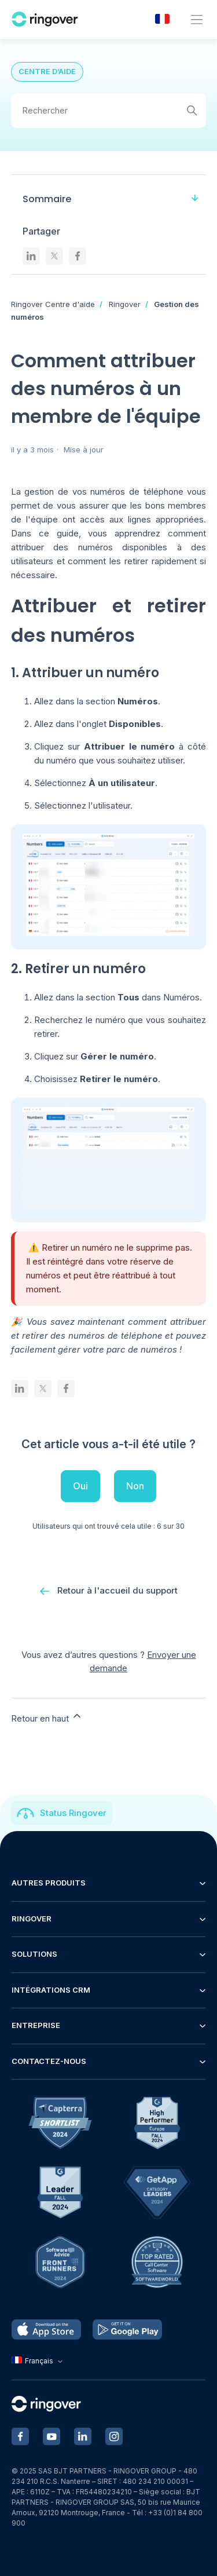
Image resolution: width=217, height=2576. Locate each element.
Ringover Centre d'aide (53, 304)
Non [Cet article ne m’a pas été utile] (135, 1486)
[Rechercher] (109, 110)
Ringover (125, 304)
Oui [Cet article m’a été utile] (80, 1486)
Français (38, 2360)
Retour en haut (47, 1717)
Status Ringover (73, 1812)
